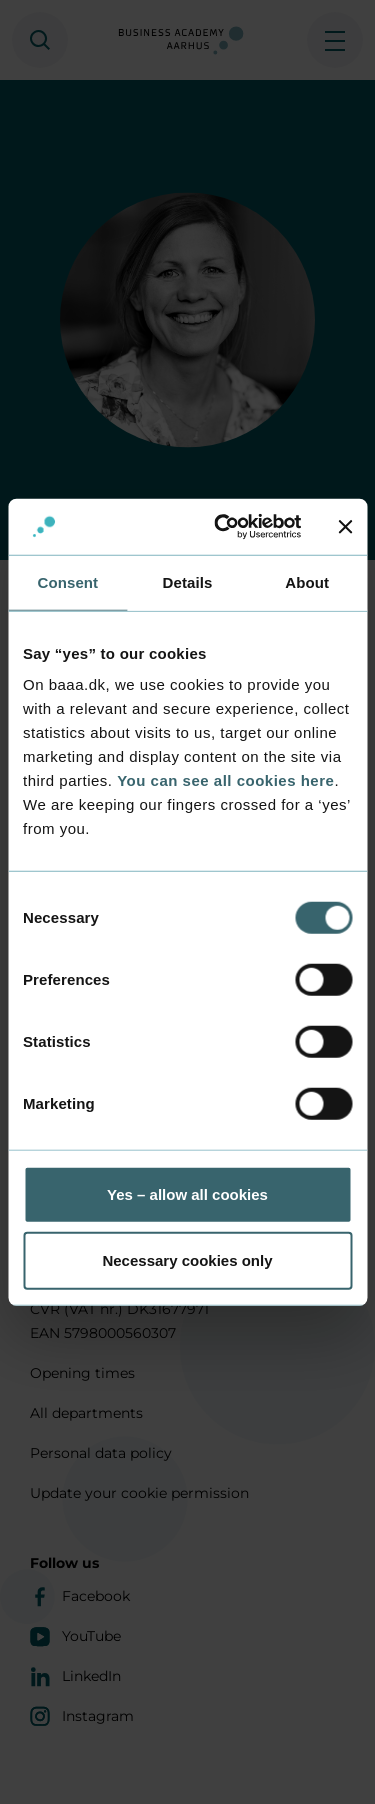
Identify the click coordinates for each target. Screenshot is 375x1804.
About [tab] (307, 581)
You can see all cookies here (225, 780)
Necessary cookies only (187, 1259)
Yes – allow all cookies (187, 1194)
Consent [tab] (67, 581)
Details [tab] (188, 581)
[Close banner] (345, 527)
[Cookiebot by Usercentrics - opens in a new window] (223, 527)
